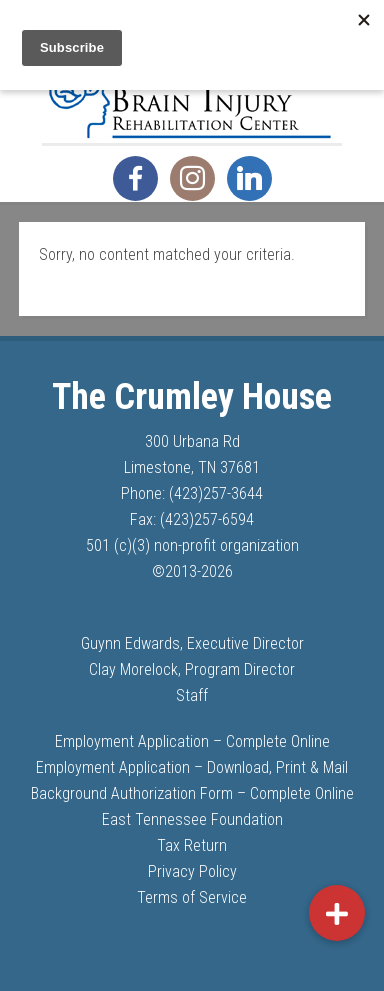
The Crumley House (192, 93)
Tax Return (192, 845)
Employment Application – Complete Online (192, 741)
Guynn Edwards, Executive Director (192, 643)
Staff (192, 695)
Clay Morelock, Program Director (192, 669)
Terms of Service (192, 897)
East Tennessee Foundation (192, 819)
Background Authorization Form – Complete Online (192, 793)
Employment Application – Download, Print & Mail (192, 767)
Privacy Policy (192, 871)
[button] (337, 913)
